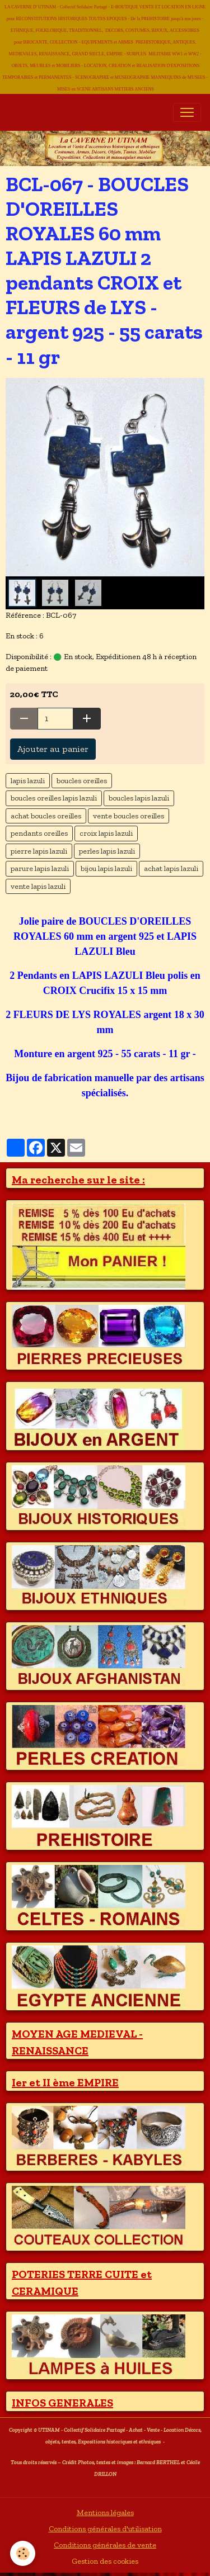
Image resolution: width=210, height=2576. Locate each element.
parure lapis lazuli (40, 868)
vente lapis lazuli (38, 886)
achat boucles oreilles (46, 816)
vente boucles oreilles (128, 816)
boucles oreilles (82, 780)
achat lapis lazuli (171, 868)
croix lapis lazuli (106, 833)
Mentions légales (105, 2512)
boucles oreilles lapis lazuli (54, 798)
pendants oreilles (39, 833)
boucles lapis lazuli (139, 798)
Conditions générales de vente (105, 2545)
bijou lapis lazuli (106, 868)
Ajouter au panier (52, 749)
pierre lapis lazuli (39, 851)
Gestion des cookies (105, 2561)
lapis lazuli (28, 780)
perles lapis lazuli (107, 851)
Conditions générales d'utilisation (105, 2529)
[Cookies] (22, 2553)
